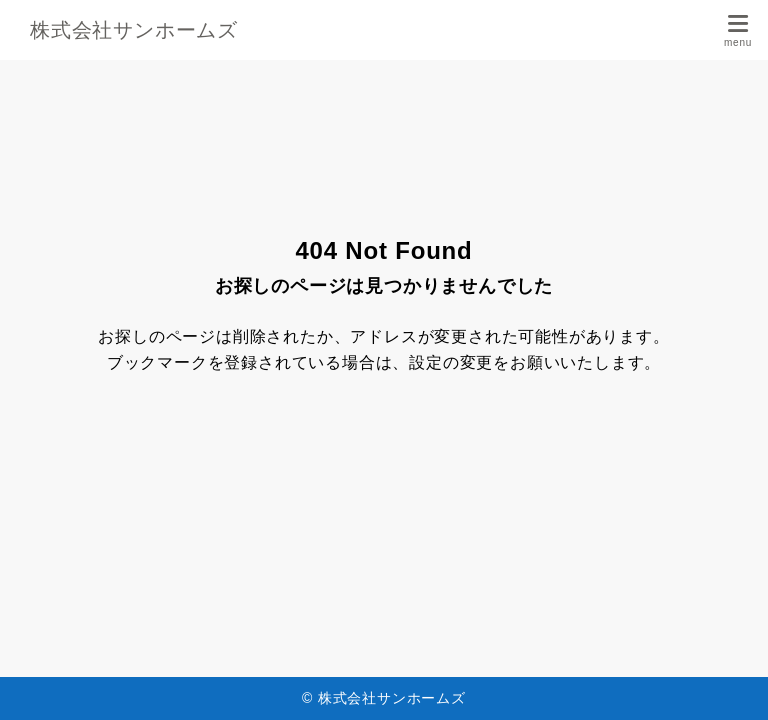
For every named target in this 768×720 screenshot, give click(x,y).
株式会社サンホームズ (134, 30)
